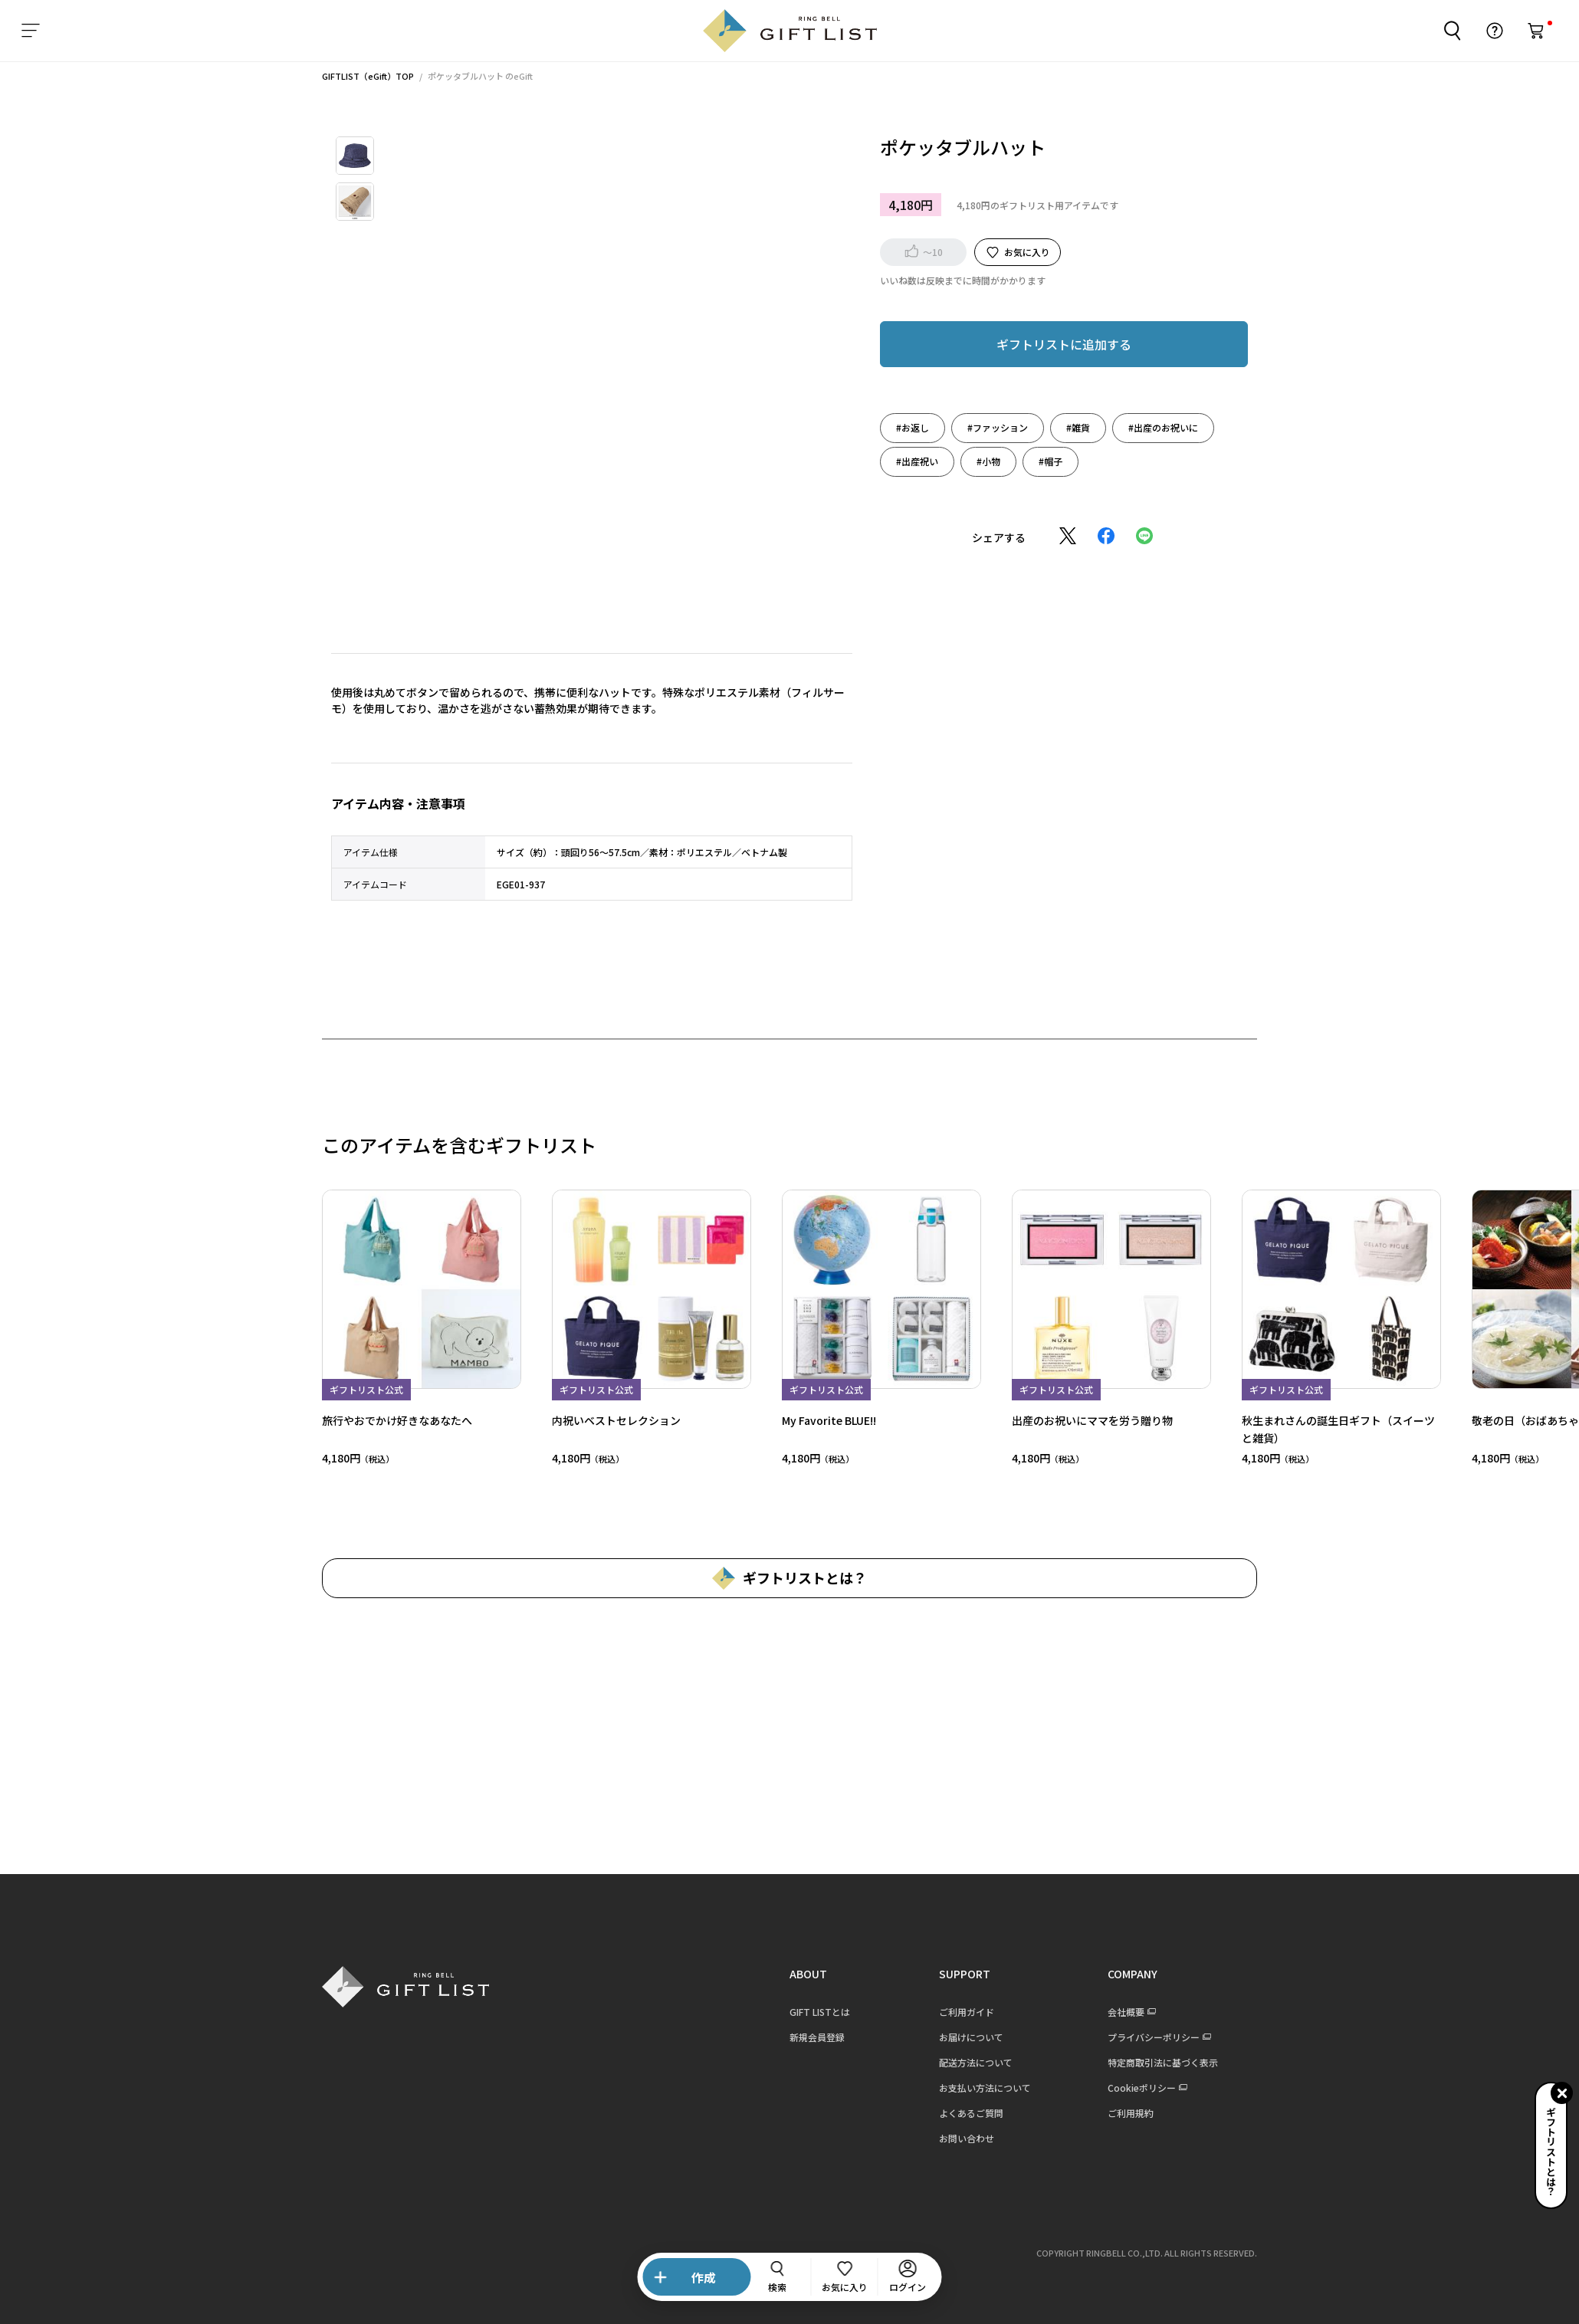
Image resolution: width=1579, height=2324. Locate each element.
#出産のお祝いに (1125, 427)
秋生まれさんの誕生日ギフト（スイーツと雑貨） (1300, 1428)
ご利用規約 (1092, 2112)
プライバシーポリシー (1115, 2036)
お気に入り (989, 251)
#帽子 (1012, 461)
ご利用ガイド (928, 2011)
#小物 (950, 461)
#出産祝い (879, 461)
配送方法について (937, 2062)
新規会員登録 (778, 2036)
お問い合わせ (928, 2138)
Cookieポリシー (1103, 2087)
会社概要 (1087, 2011)
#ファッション (959, 427)
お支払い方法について (947, 2087)
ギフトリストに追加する (1025, 344)
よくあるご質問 (933, 2112)
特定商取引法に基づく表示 (1124, 2062)
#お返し (874, 427)
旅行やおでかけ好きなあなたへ (359, 1420)
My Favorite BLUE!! (791, 1420)
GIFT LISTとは (781, 2011)
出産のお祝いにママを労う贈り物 (1053, 1420)
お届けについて (933, 2036)
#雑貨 (1040, 427)
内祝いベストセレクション (578, 1420)
